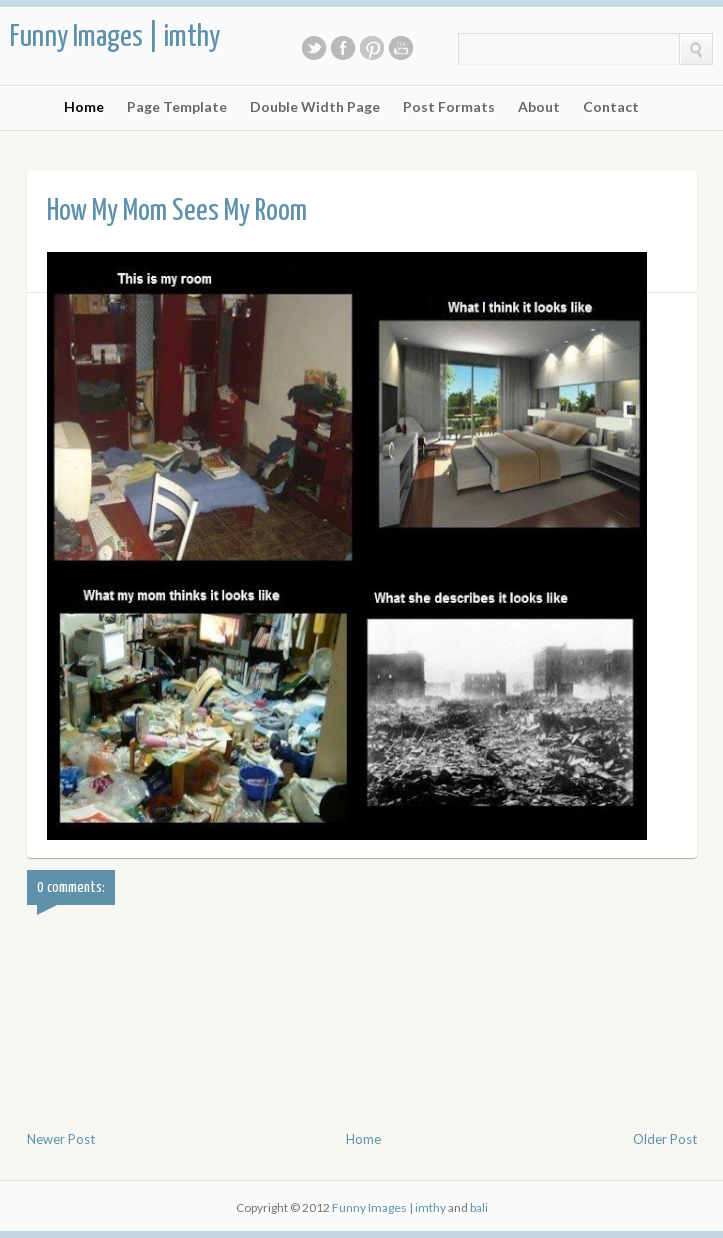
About (539, 107)
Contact (611, 107)
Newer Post (61, 1139)
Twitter (314, 48)
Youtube (401, 48)
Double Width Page (315, 107)
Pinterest (372, 48)
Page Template (177, 107)
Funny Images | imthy (115, 37)
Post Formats (449, 107)
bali (479, 1207)
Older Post (665, 1139)
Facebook (343, 48)
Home (84, 107)
